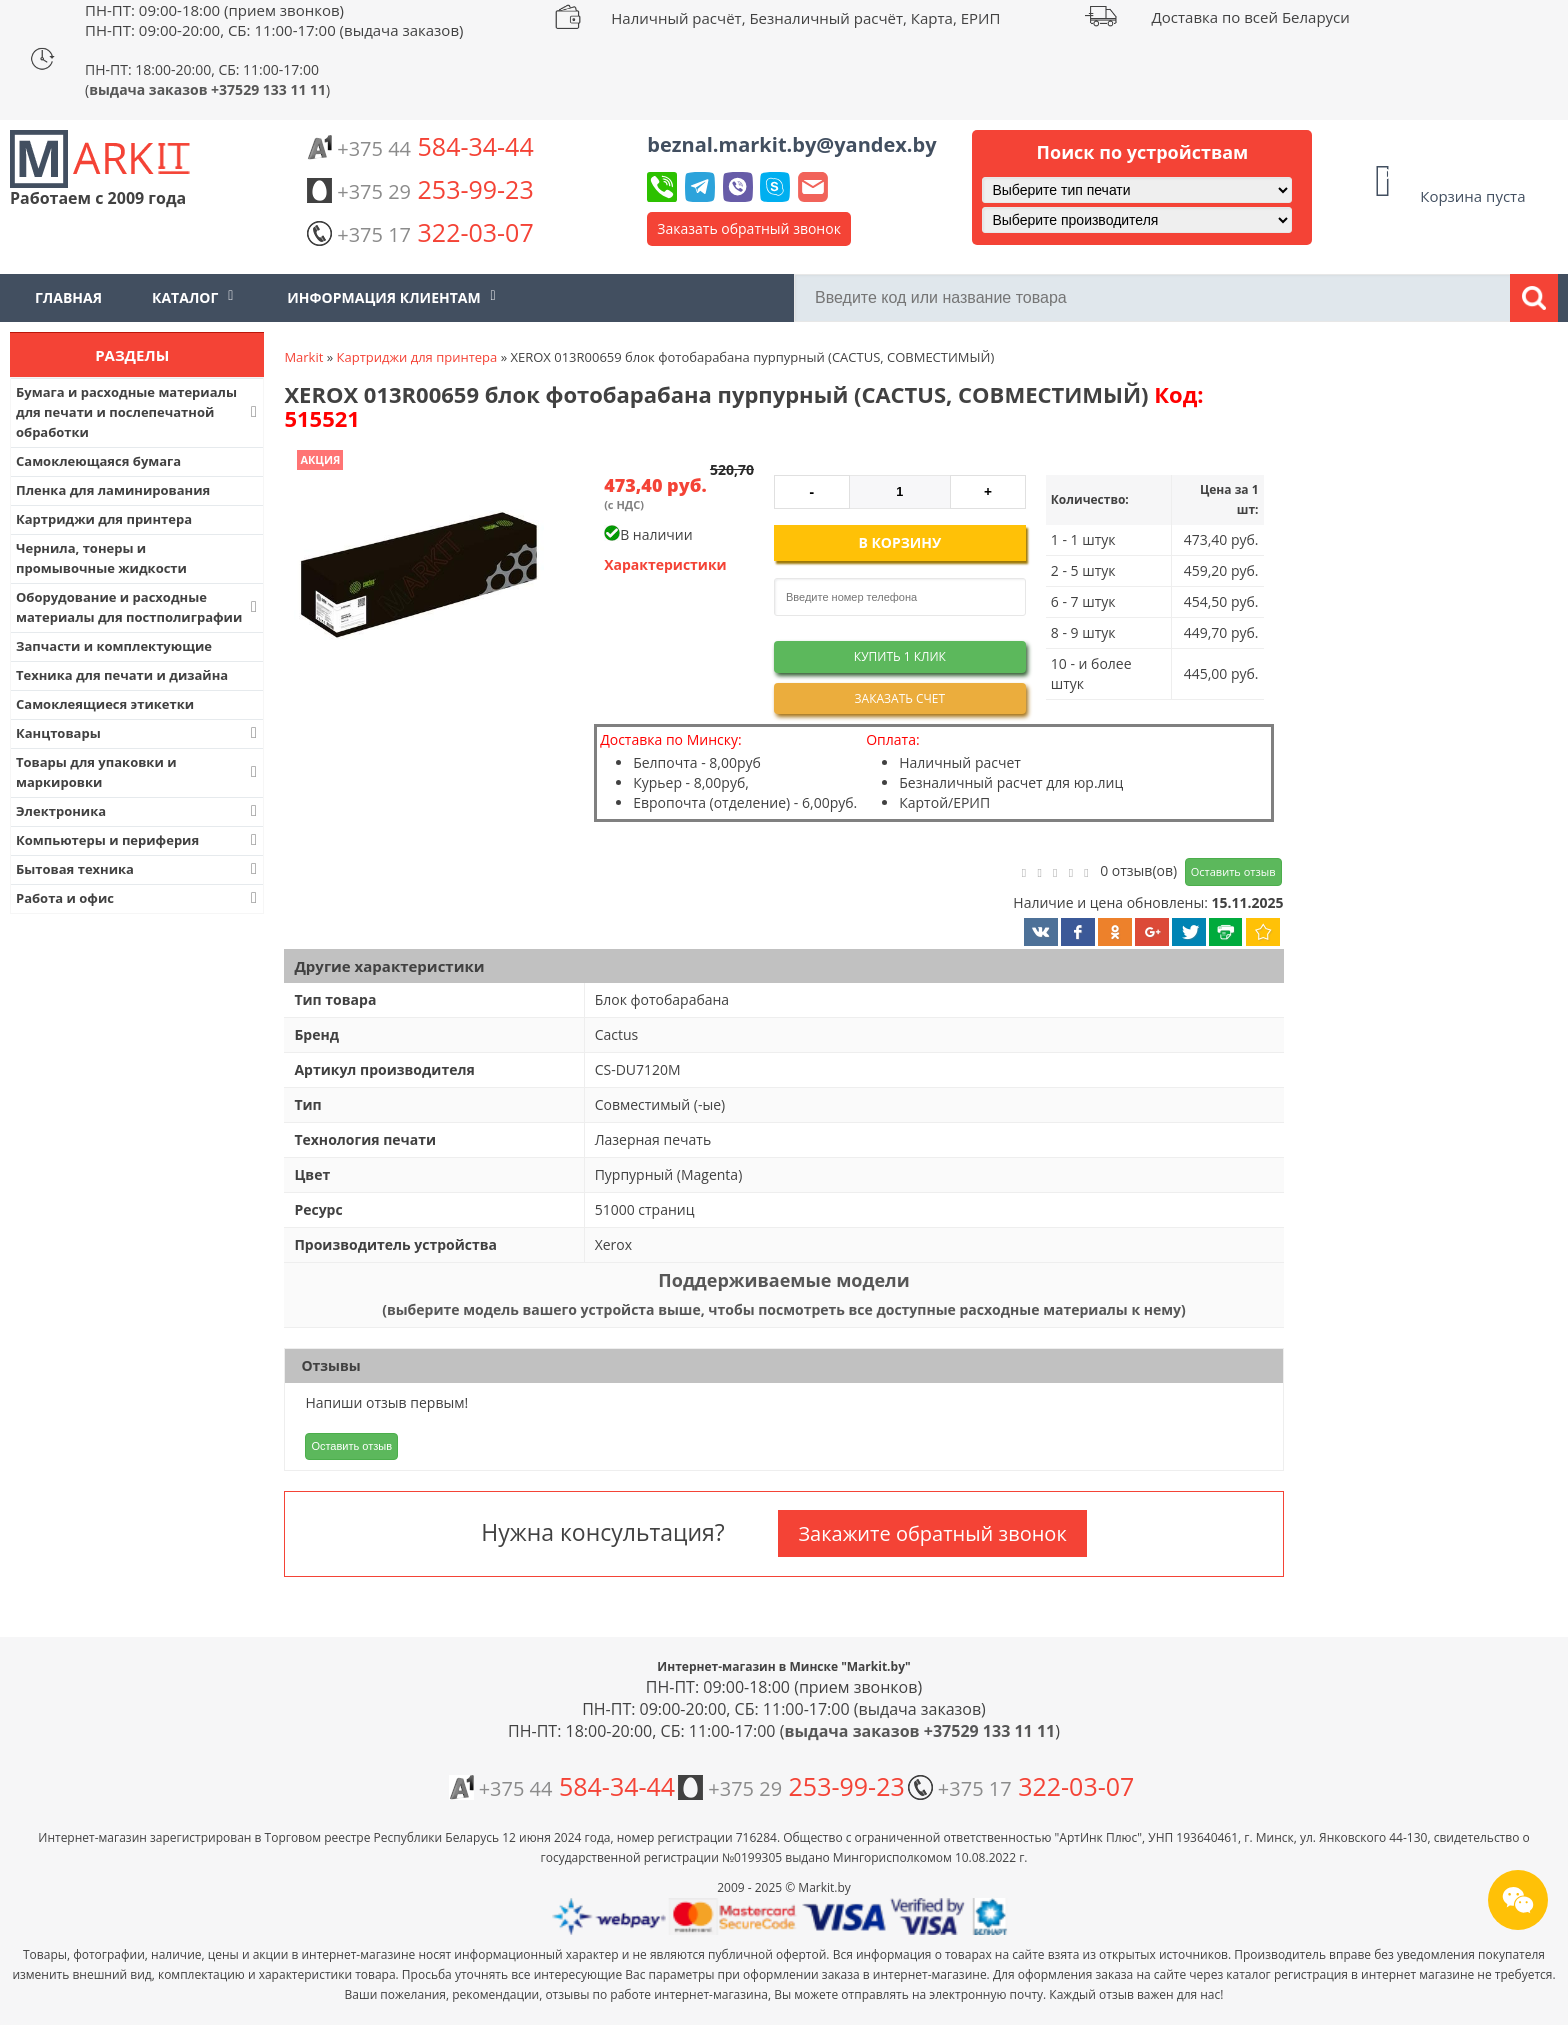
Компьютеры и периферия (138, 840)
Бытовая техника (138, 869)
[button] (417, 577)
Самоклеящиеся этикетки (105, 704)
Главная (68, 297)
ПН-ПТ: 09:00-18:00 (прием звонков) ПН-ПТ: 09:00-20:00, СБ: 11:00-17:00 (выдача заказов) (274, 20)
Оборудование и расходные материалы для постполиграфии (138, 607)
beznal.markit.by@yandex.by (791, 144)
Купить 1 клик (900, 656)
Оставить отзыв (1233, 871)
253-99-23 (420, 189)
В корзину (899, 542)
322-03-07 (420, 232)
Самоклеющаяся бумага (98, 461)
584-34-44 (420, 146)
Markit (303, 357)
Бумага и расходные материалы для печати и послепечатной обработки (138, 412)
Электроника (138, 811)
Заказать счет (900, 698)
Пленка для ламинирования (113, 490)
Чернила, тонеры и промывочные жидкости (101, 558)
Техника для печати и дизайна (122, 675)
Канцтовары (138, 733)
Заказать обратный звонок (749, 228)
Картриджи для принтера (104, 519)
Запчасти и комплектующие (114, 646)
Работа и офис (138, 898)
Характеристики (665, 564)
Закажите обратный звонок (932, 1533)
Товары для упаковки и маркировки (138, 772)
